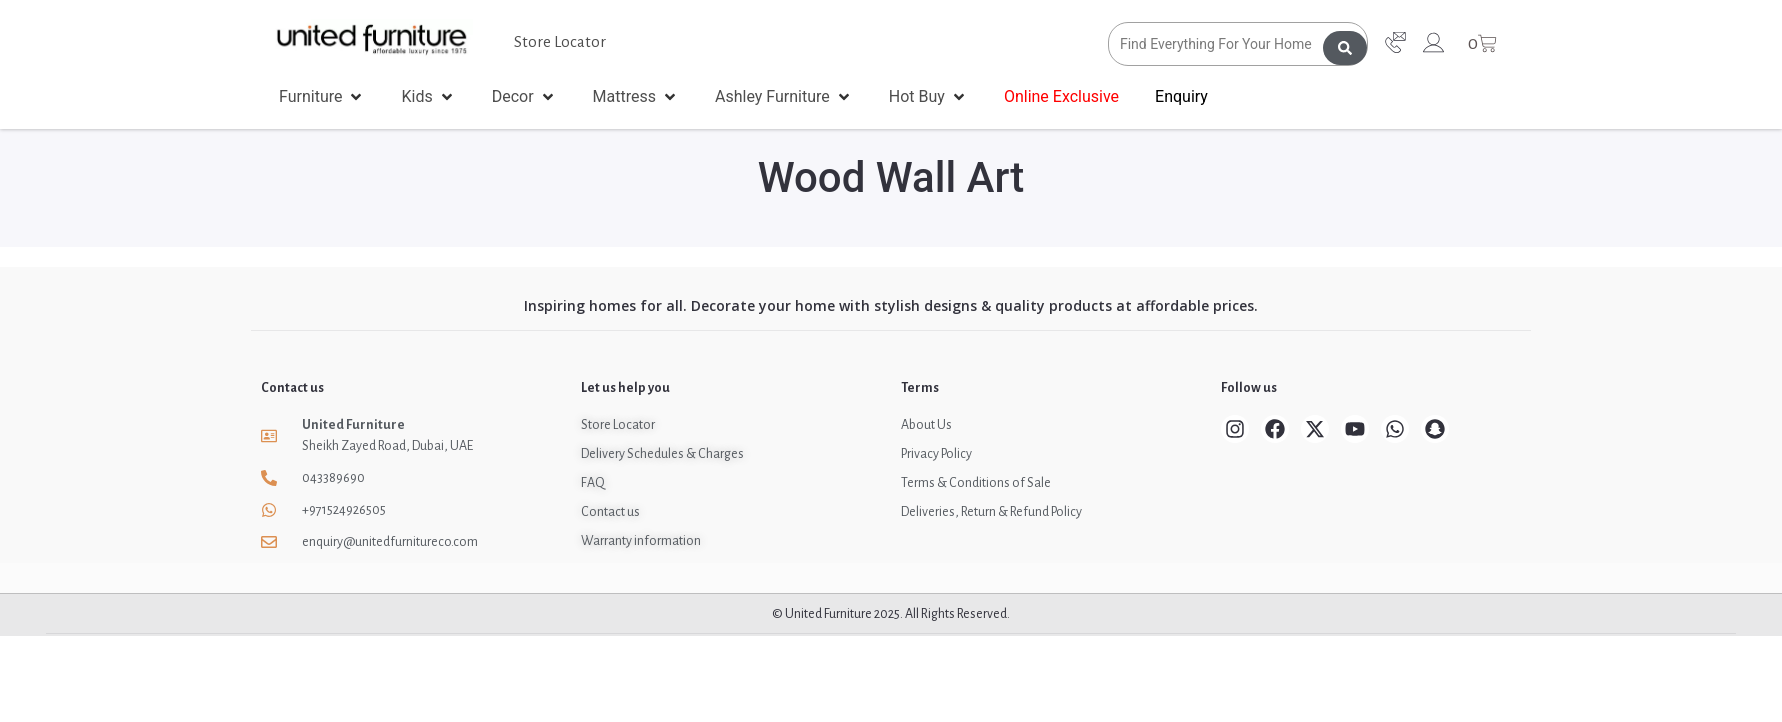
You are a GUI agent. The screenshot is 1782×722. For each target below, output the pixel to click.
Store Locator (560, 41)
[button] (322, 97)
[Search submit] (1345, 44)
